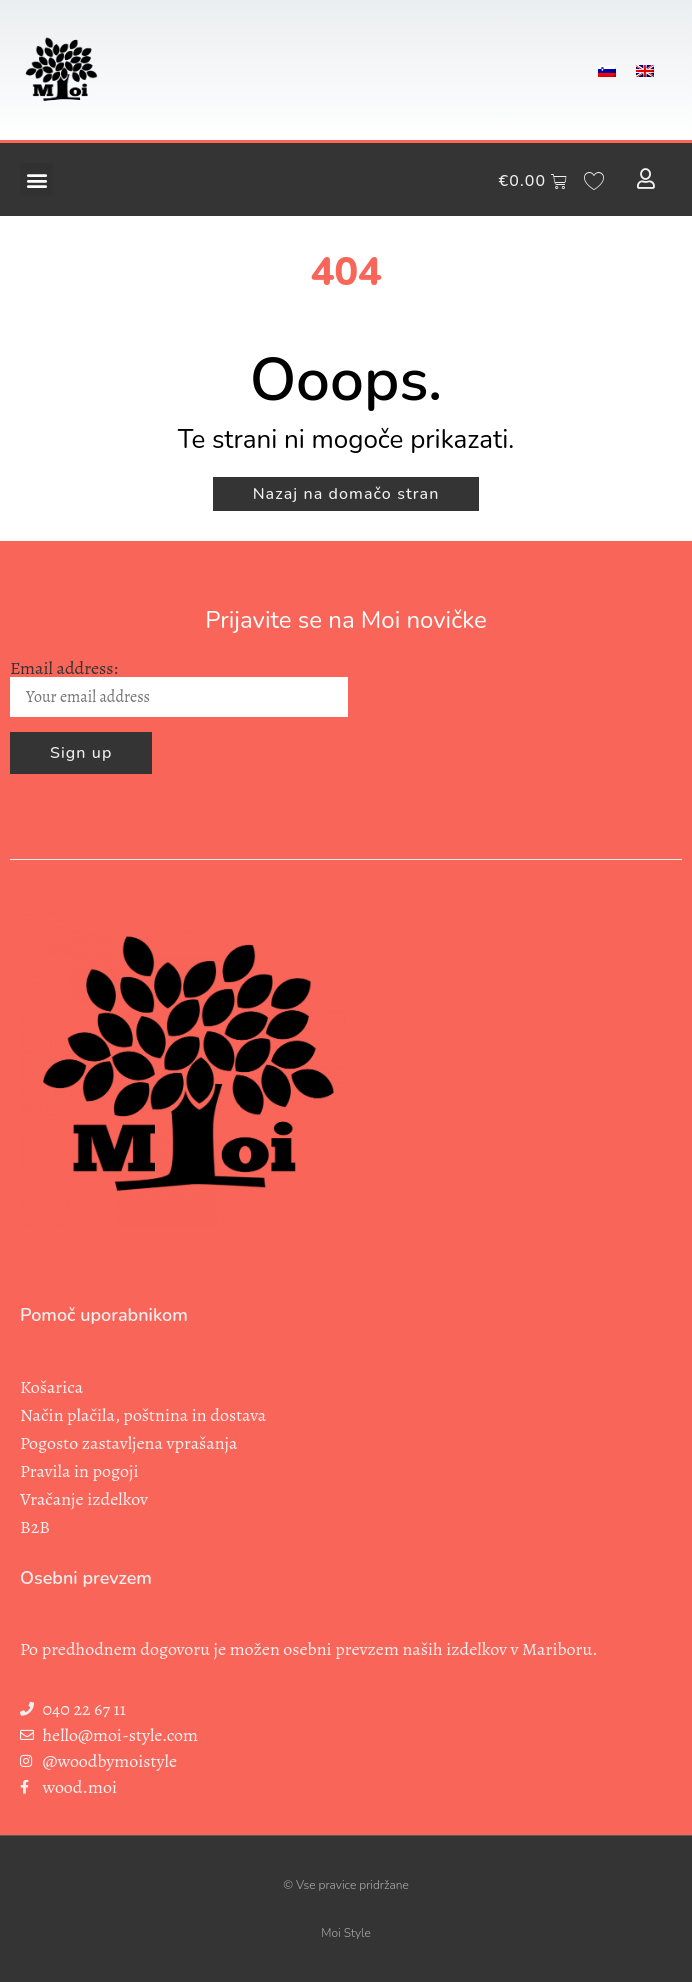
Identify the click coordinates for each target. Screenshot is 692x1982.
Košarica (51, 1387)
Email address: (179, 688)
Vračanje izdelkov (84, 1499)
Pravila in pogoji (79, 1471)
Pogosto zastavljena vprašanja (128, 1443)
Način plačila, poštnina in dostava (143, 1415)
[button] (36, 179)
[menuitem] (607, 70)
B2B (35, 1527)
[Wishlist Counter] (594, 180)
